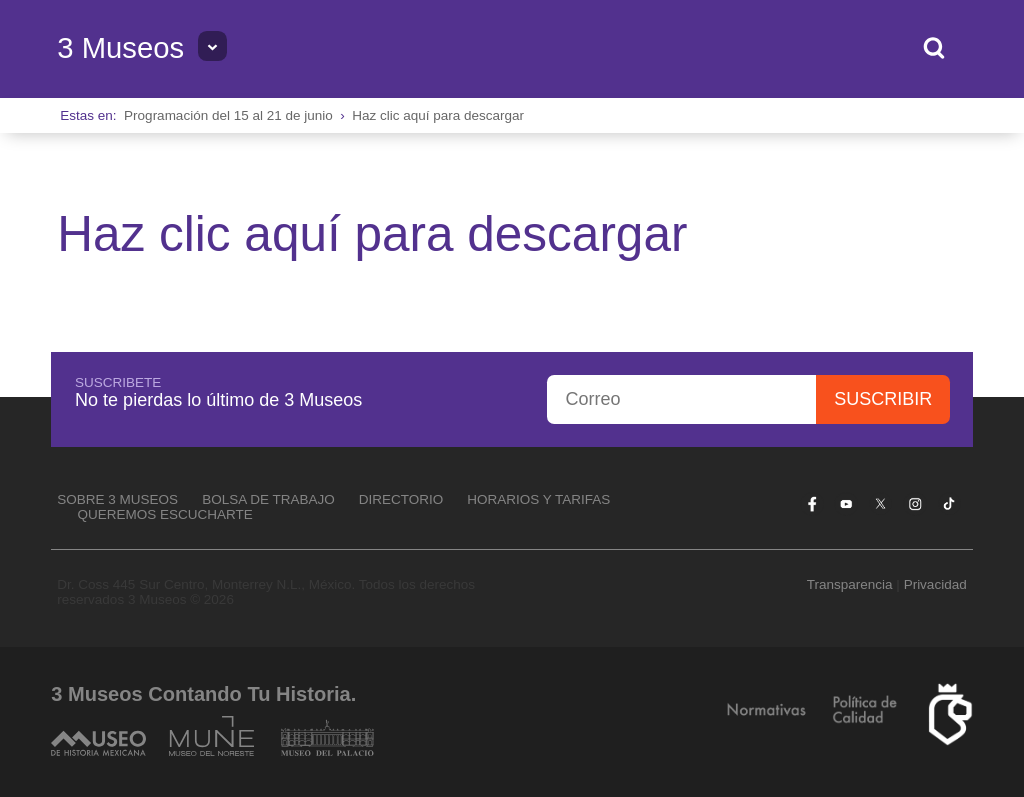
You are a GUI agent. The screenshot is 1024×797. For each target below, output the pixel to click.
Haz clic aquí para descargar (438, 115)
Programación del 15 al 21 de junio (228, 115)
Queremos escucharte (165, 514)
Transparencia (850, 584)
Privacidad (935, 584)
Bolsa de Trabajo (268, 499)
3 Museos (120, 48)
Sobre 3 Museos (117, 499)
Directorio (401, 499)
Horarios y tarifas (538, 499)
